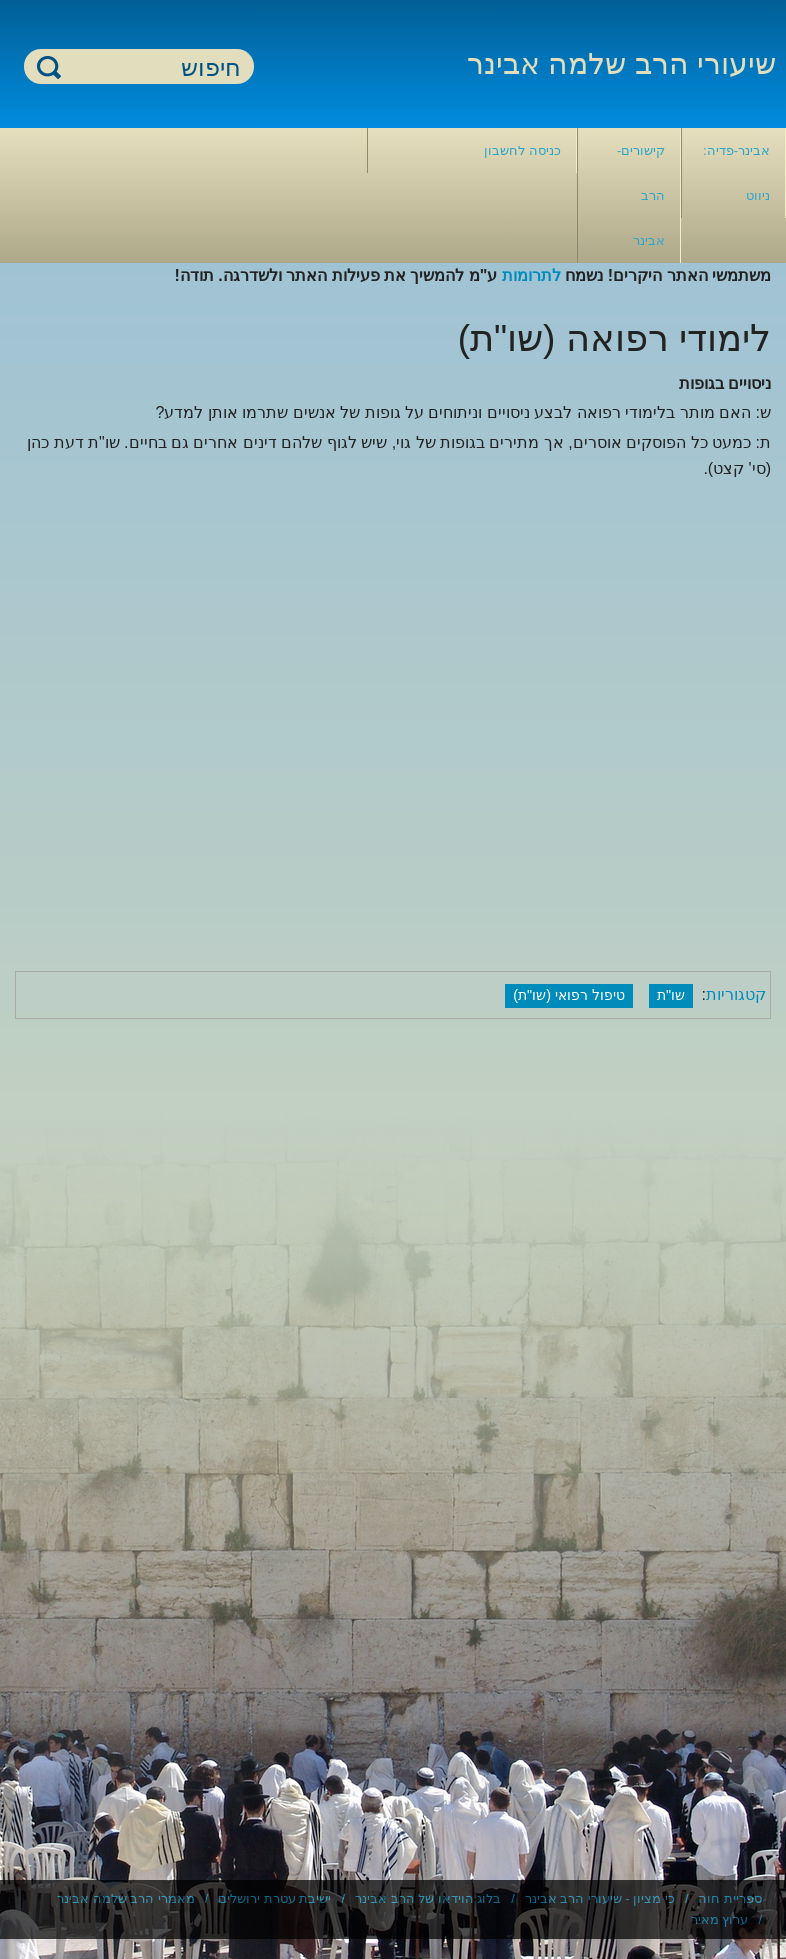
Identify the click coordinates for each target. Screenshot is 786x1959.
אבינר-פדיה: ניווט (736, 173)
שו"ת (671, 995)
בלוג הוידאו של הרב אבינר (428, 1898)
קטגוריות (736, 994)
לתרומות (531, 275)
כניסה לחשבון (522, 150)
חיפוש (49, 66)
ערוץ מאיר (720, 1919)
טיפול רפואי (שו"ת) (569, 995)
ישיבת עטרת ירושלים (274, 1898)
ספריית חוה (730, 1898)
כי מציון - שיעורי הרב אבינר (600, 1898)
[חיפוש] (151, 67)
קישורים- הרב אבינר (641, 195)
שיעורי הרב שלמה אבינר (621, 63)
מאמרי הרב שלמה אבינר (126, 1898)
